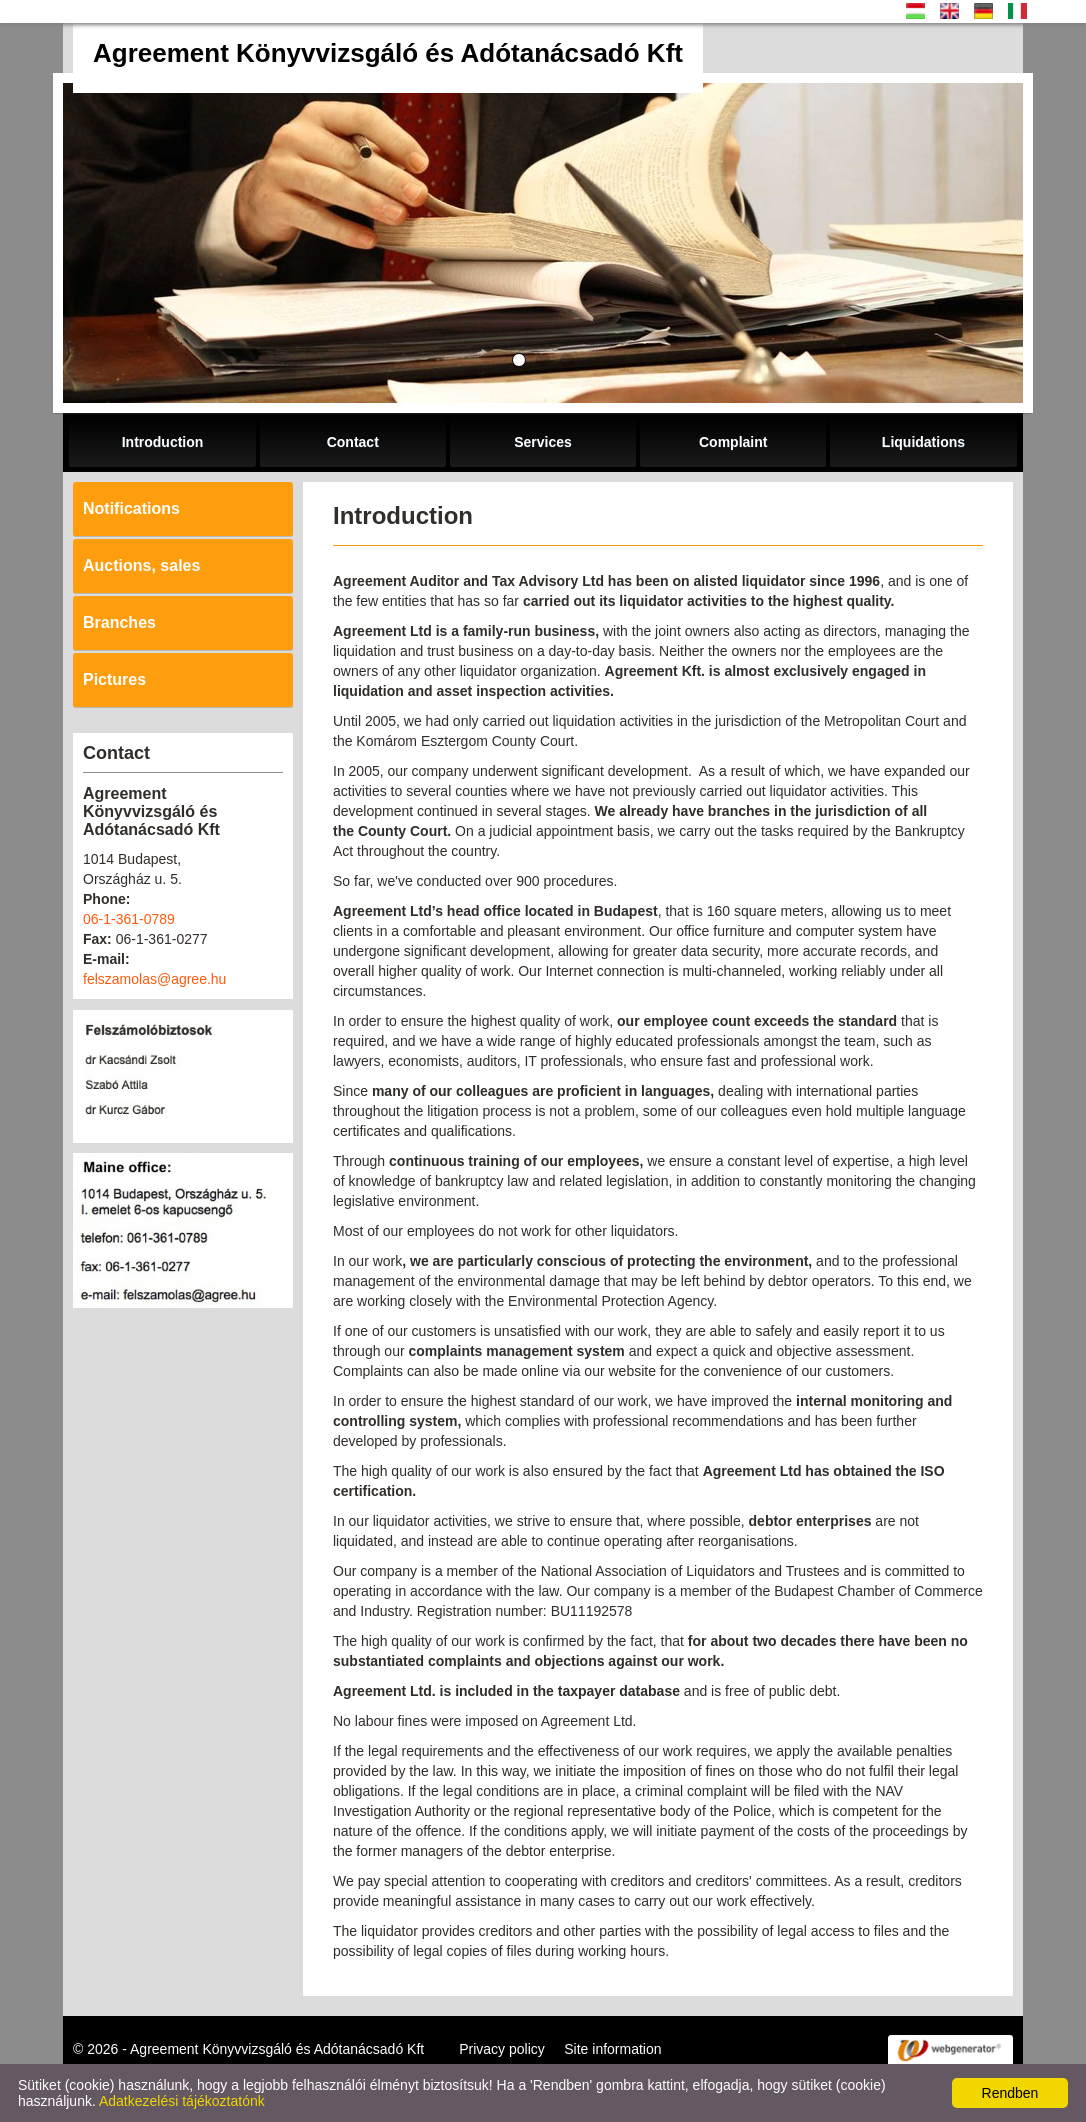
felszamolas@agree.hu (154, 979)
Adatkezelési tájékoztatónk (182, 2101)
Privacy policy (502, 2049)
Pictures (114, 679)
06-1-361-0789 (129, 919)
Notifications (131, 508)
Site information (612, 2049)
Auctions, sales (141, 565)
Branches (119, 622)
